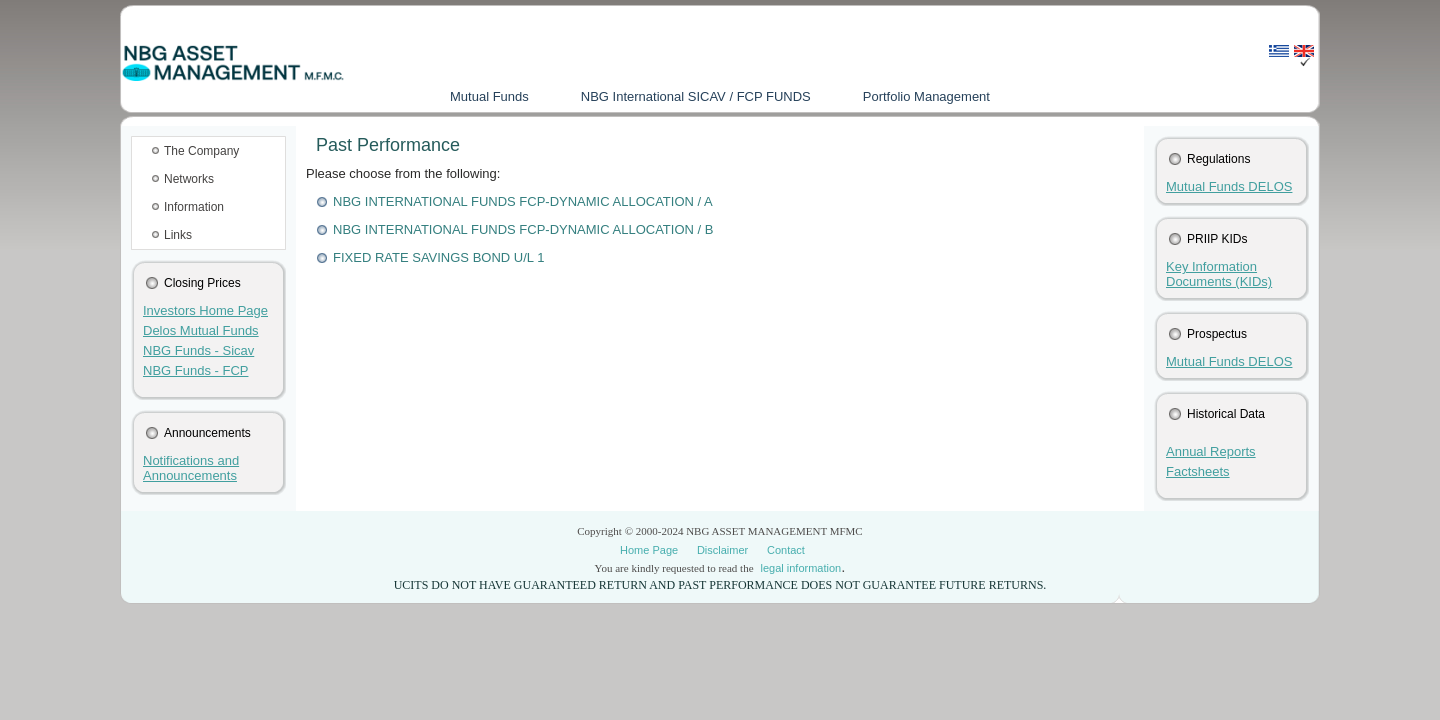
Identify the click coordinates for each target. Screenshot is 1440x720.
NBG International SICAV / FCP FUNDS (696, 96)
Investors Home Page (205, 310)
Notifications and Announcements (191, 468)
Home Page (649, 550)
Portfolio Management (926, 96)
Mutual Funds (489, 96)
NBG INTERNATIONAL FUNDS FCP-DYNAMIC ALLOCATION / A (523, 201)
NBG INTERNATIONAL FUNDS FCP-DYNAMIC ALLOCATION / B (523, 229)
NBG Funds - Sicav (198, 350)
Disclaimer (722, 550)
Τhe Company (201, 151)
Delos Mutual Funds (201, 330)
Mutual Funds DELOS (1229, 186)
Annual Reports (1211, 451)
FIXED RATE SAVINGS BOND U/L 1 (438, 257)
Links (178, 235)
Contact (786, 550)
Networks (189, 179)
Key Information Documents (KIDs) (1219, 274)
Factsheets (1198, 471)
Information (194, 207)
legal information (800, 568)
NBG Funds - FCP (195, 370)
